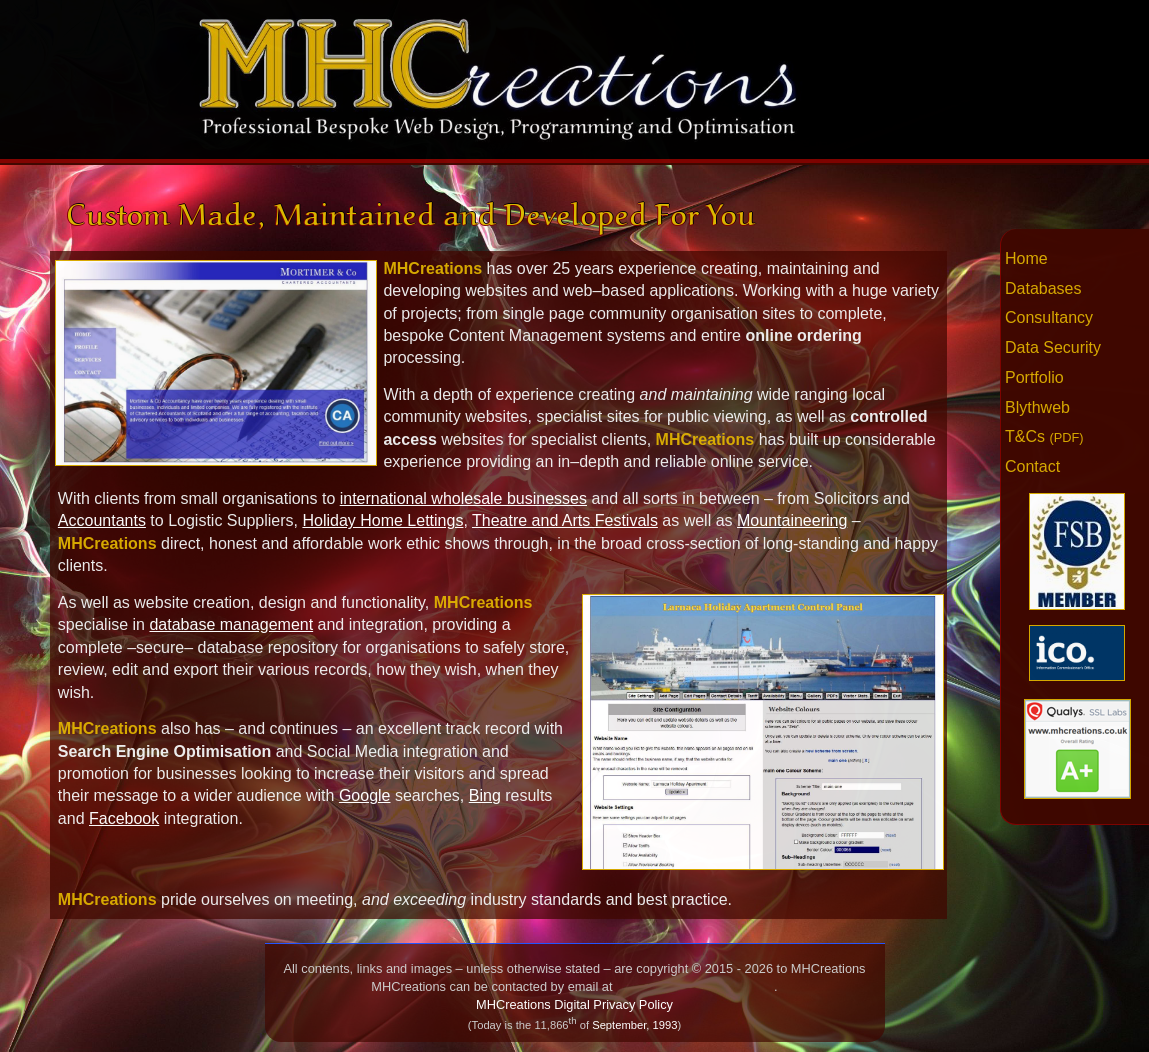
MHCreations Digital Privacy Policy (574, 1004)
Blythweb (1037, 407)
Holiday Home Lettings (382, 520)
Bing (485, 795)
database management (231, 624)
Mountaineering (792, 520)
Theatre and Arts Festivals (565, 520)
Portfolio (1034, 377)
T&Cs (1044, 436)
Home (1026, 258)
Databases (1043, 288)
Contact (1032, 466)
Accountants (102, 520)
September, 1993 (634, 1025)
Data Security (1053, 347)
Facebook (124, 818)
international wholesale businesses (463, 498)
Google (365, 795)
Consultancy (1049, 317)
